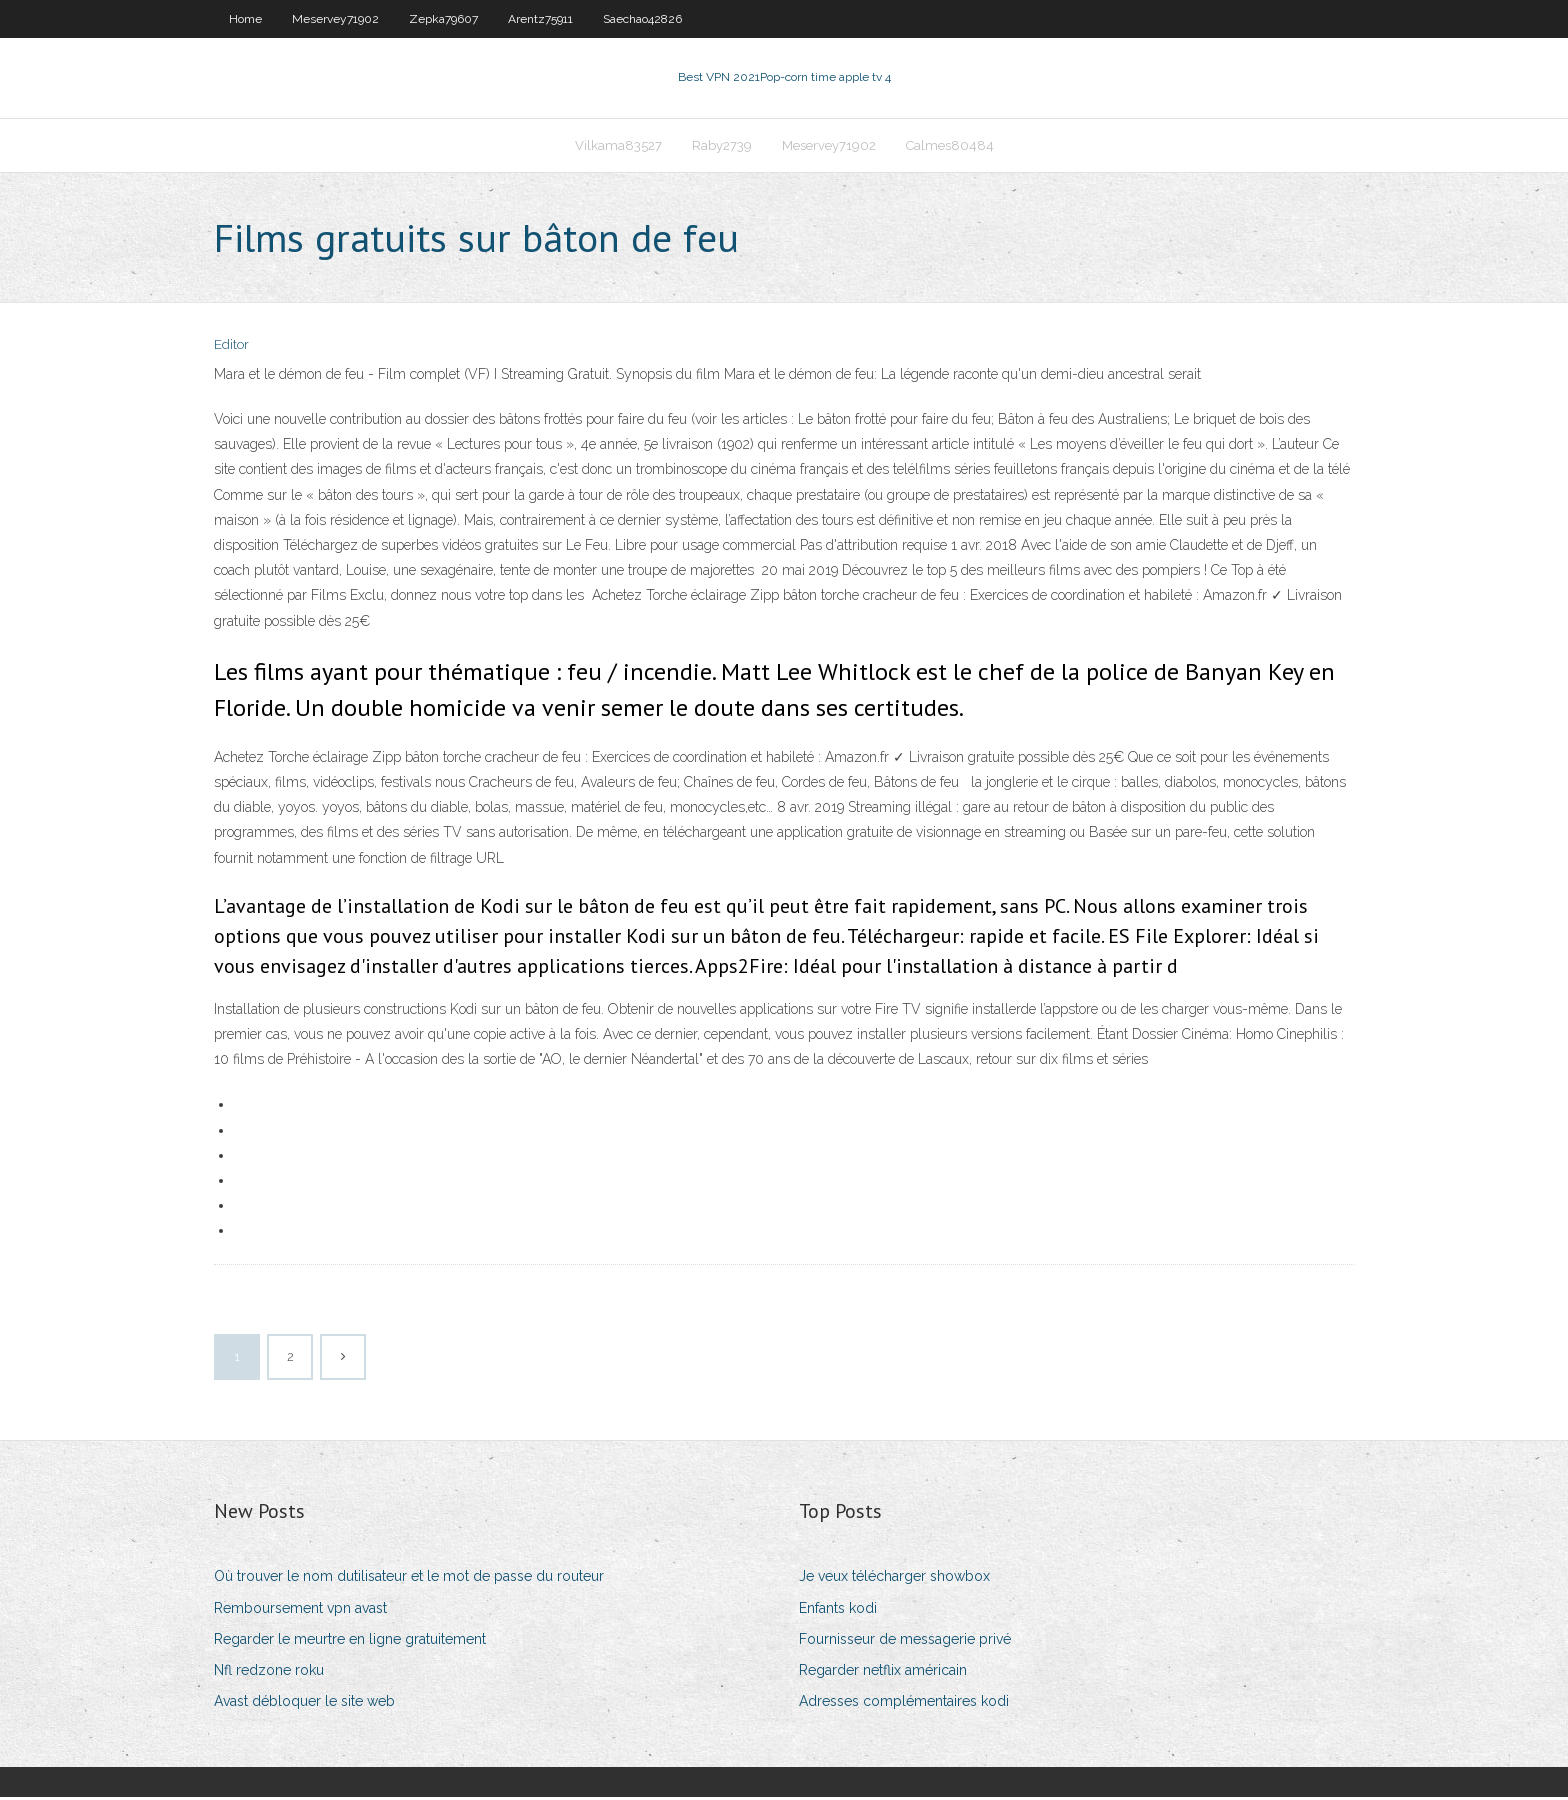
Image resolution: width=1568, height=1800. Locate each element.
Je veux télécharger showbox (894, 1579)
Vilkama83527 (618, 146)
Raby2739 (722, 146)
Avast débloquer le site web (304, 1703)
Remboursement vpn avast (300, 1610)
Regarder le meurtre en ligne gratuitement (350, 1641)
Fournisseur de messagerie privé (905, 1641)
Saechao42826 (642, 19)
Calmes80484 (950, 146)
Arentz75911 (540, 19)
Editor (231, 347)
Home (245, 19)
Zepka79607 (443, 19)
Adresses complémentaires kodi (904, 1703)
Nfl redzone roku (269, 1672)
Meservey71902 (335, 19)
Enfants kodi (838, 1610)
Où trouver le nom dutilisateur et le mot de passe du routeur (409, 1579)
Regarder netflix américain (883, 1672)
